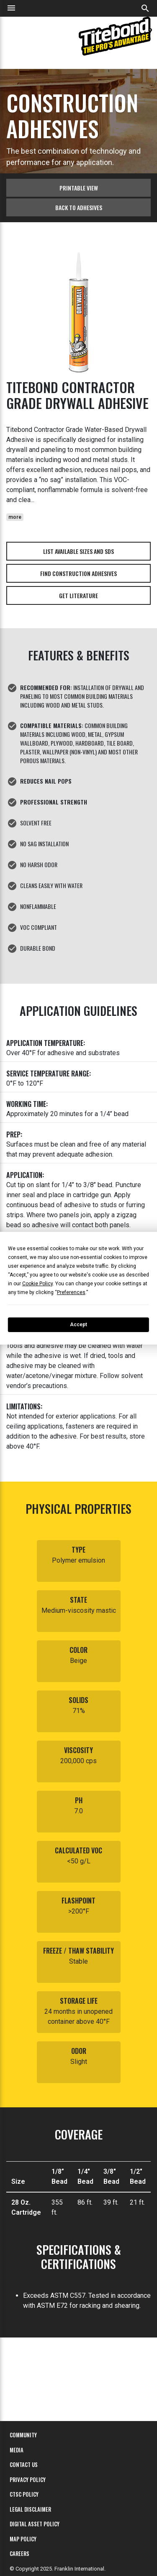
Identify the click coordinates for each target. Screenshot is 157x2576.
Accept (78, 1324)
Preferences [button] (71, 1292)
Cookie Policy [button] (37, 1284)
